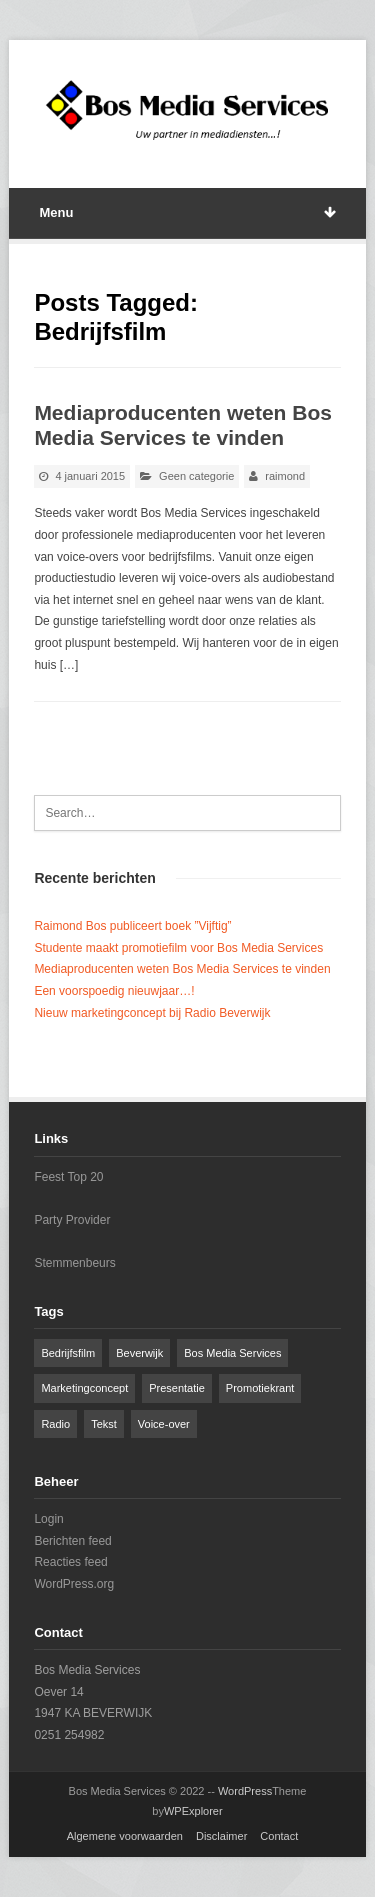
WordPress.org (74, 1584)
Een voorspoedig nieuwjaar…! (114, 991)
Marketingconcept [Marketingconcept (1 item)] (84, 1388)
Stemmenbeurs (74, 1263)
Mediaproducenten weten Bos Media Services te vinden (182, 969)
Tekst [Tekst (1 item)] (104, 1424)
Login (48, 1519)
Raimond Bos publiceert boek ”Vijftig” (132, 926)
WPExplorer (193, 1811)
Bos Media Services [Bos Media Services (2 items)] (232, 1353)
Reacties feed (70, 1562)
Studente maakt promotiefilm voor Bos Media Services (178, 948)
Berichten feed (72, 1541)
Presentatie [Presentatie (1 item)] (177, 1388)
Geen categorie (196, 476)
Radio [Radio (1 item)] (55, 1424)
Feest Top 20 (68, 1177)
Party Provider (72, 1220)
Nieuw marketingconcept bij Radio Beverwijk (152, 1013)
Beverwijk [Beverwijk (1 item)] (139, 1353)
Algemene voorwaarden (125, 1836)
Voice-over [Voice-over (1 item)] (164, 1424)
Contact (279, 1836)
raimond (285, 476)
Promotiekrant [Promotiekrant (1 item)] (260, 1388)
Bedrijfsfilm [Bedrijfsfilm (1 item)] (68, 1353)
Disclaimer (221, 1836)
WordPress (245, 1791)
